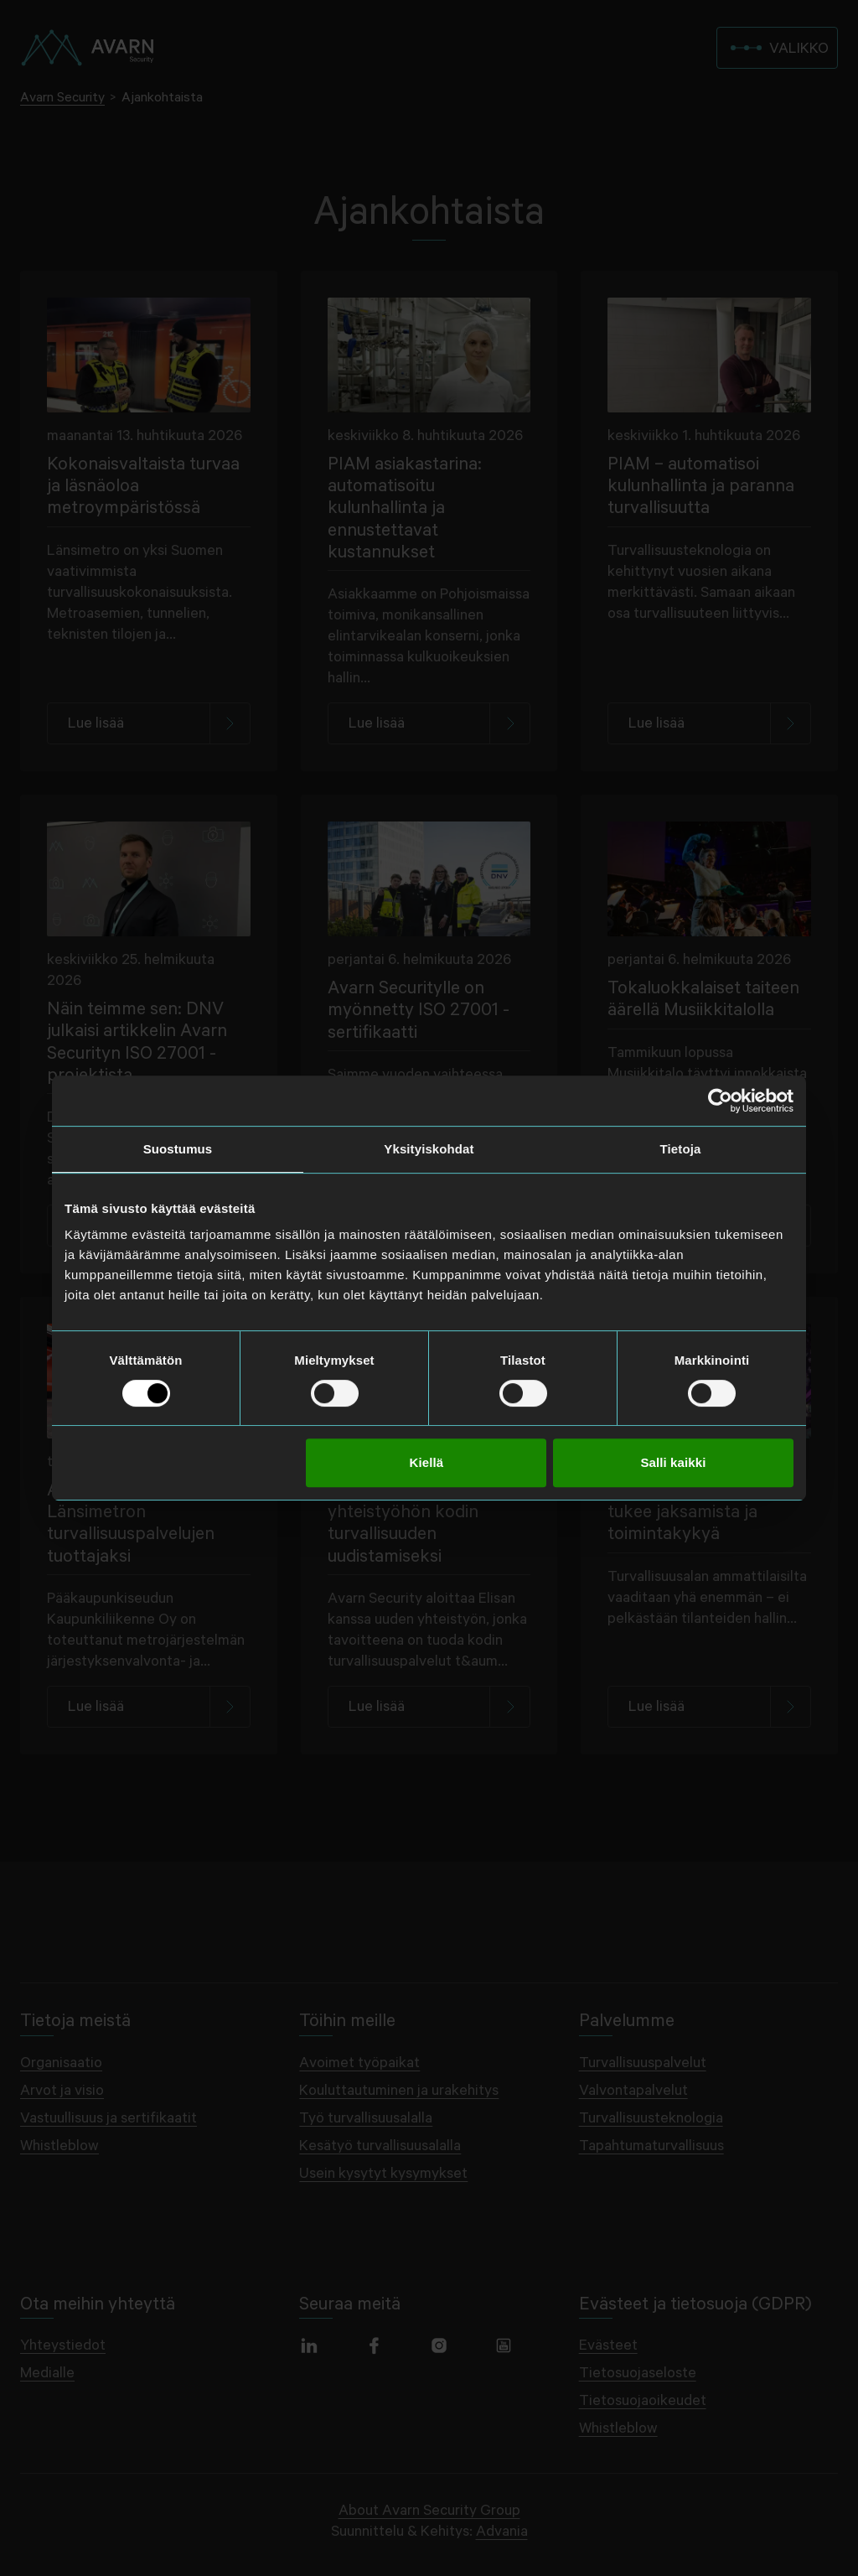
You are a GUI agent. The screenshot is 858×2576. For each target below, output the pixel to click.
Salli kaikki (673, 1462)
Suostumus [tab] (178, 1149)
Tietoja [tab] (680, 1149)
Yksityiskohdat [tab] (428, 1149)
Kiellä (427, 1462)
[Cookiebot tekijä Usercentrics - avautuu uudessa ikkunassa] (720, 1100)
